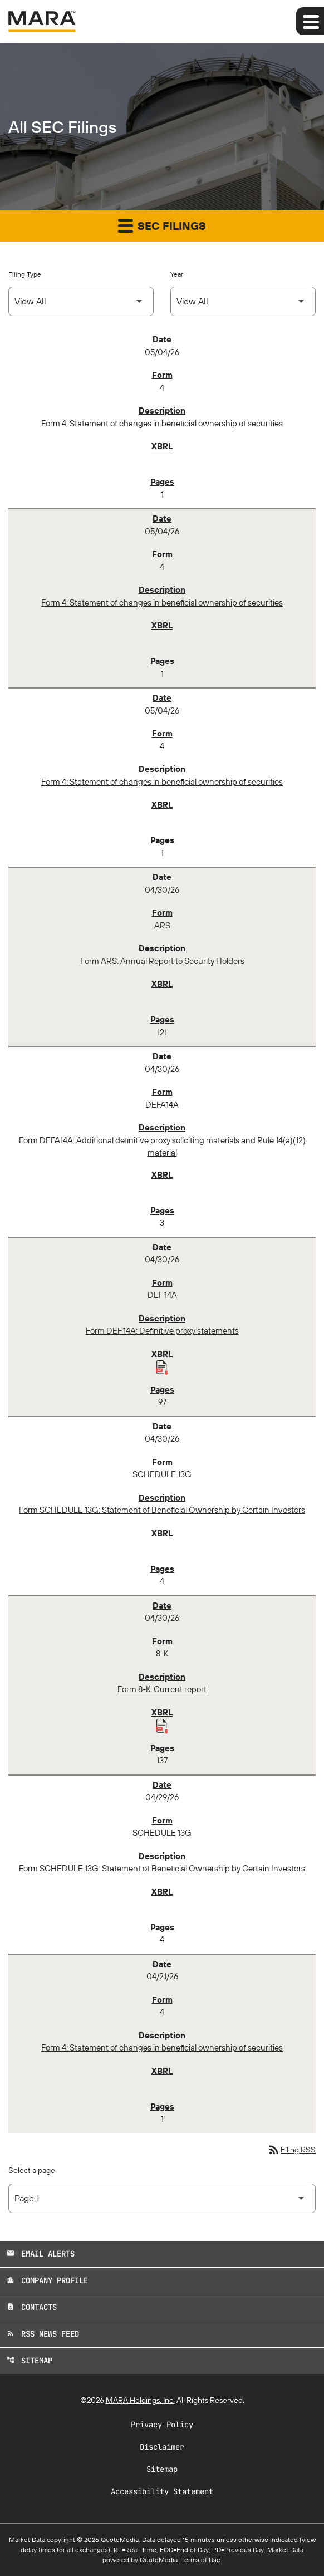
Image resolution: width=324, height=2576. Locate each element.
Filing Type (24, 274)
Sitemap (29, 2361)
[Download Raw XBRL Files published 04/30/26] (162, 1367)
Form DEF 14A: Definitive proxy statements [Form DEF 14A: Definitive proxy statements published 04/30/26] (162, 1330)
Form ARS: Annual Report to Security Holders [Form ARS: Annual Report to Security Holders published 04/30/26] (162, 961)
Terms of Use (200, 2559)
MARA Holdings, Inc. (140, 2400)
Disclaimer (162, 2447)
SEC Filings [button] (162, 225)
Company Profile (47, 2280)
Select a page (31, 2170)
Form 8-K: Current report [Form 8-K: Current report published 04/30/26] (162, 1689)
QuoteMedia (120, 2539)
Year (176, 274)
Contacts (32, 2307)
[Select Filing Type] (81, 301)
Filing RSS (291, 2150)
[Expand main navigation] (310, 21)
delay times (38, 2549)
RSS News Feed (43, 2334)
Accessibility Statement (162, 2491)
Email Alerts (41, 2254)
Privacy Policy (162, 2424)
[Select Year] (243, 301)
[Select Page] (162, 2198)
